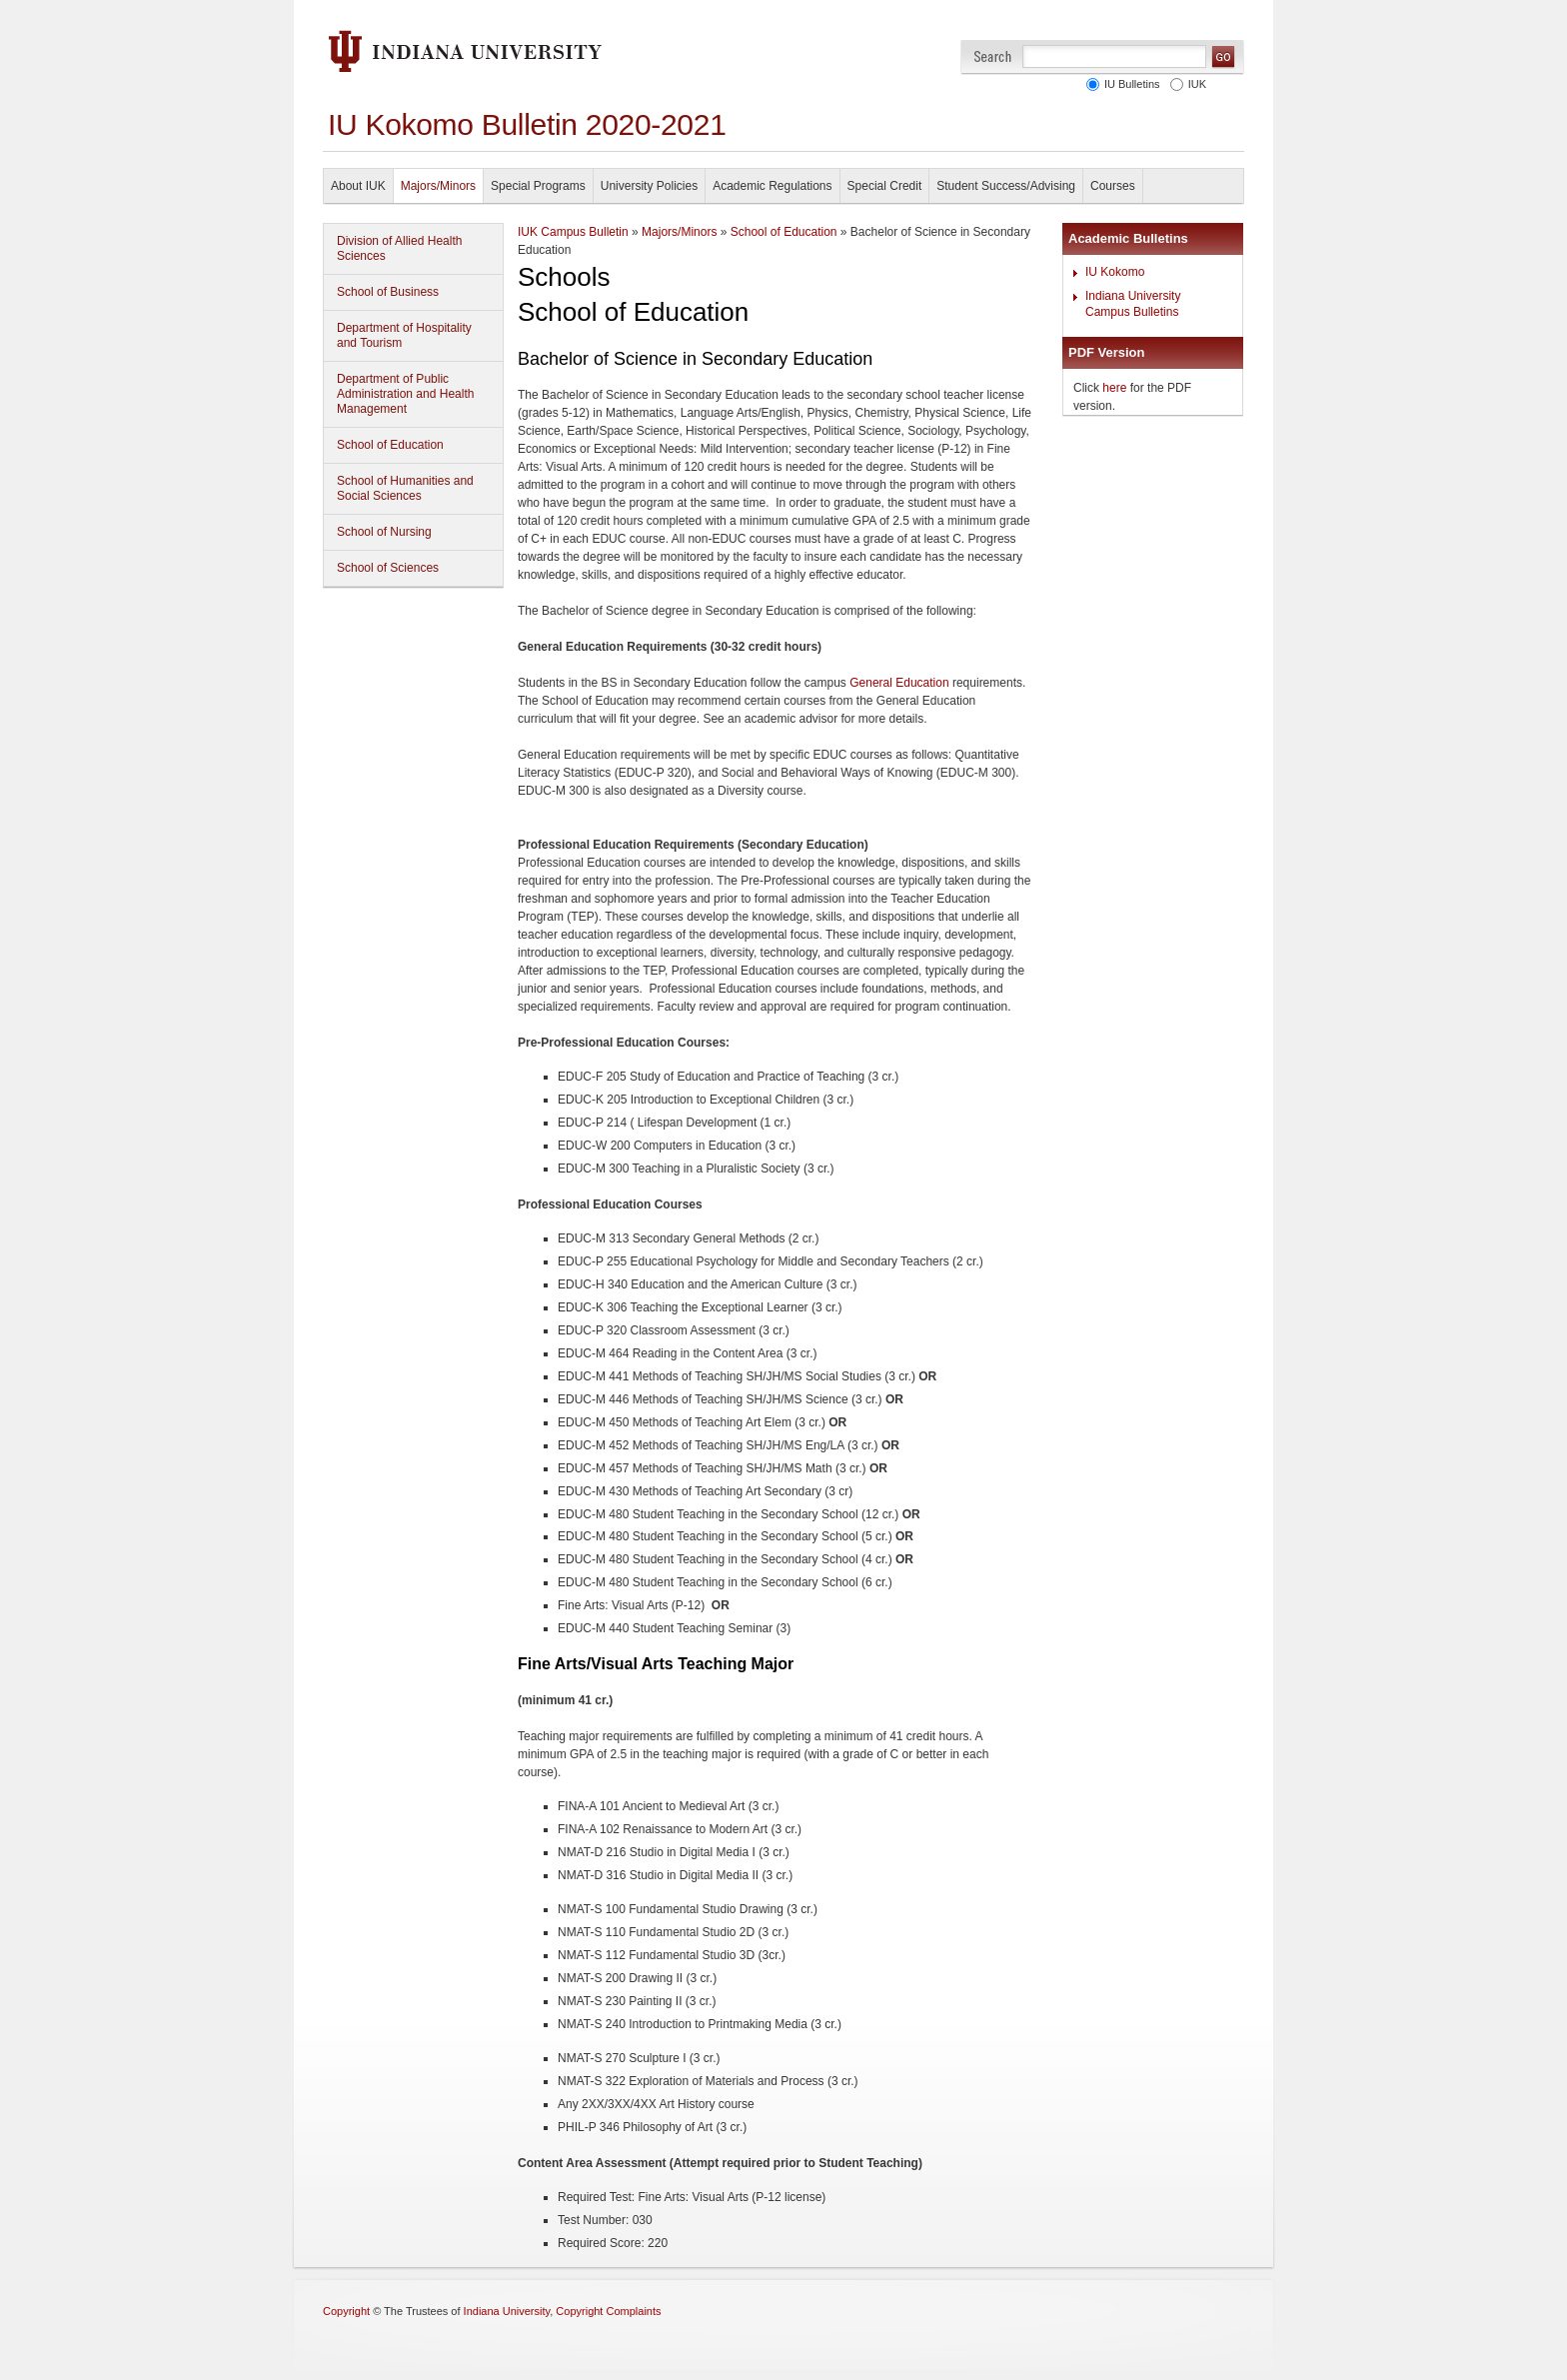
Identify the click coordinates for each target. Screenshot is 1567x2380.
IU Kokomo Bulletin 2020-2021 (527, 124)
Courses (1112, 186)
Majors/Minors (438, 186)
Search (992, 56)
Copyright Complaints (608, 2311)
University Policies (649, 186)
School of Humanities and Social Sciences (405, 488)
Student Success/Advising (1005, 186)
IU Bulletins (1129, 84)
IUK (1194, 84)
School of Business (388, 292)
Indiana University (507, 2311)
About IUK (358, 186)
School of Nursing (384, 532)
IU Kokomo (1114, 272)
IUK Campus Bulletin (573, 232)
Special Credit (884, 186)
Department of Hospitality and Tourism (404, 335)
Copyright (346, 2311)
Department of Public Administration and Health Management (405, 394)
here (1114, 388)
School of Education (390, 445)
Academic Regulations (772, 186)
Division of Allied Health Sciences (399, 248)
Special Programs (538, 186)
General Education (898, 683)
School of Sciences (388, 568)
